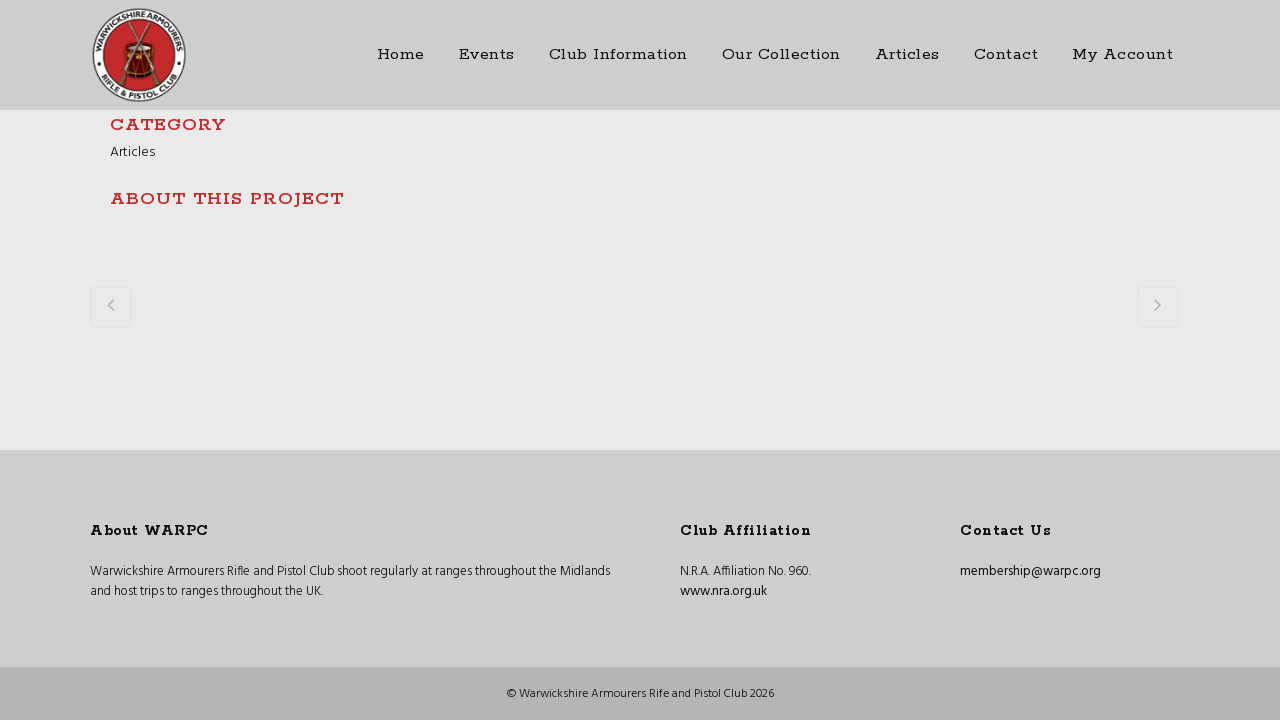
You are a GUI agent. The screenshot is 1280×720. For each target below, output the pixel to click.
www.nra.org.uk (723, 591)
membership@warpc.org (1030, 571)
